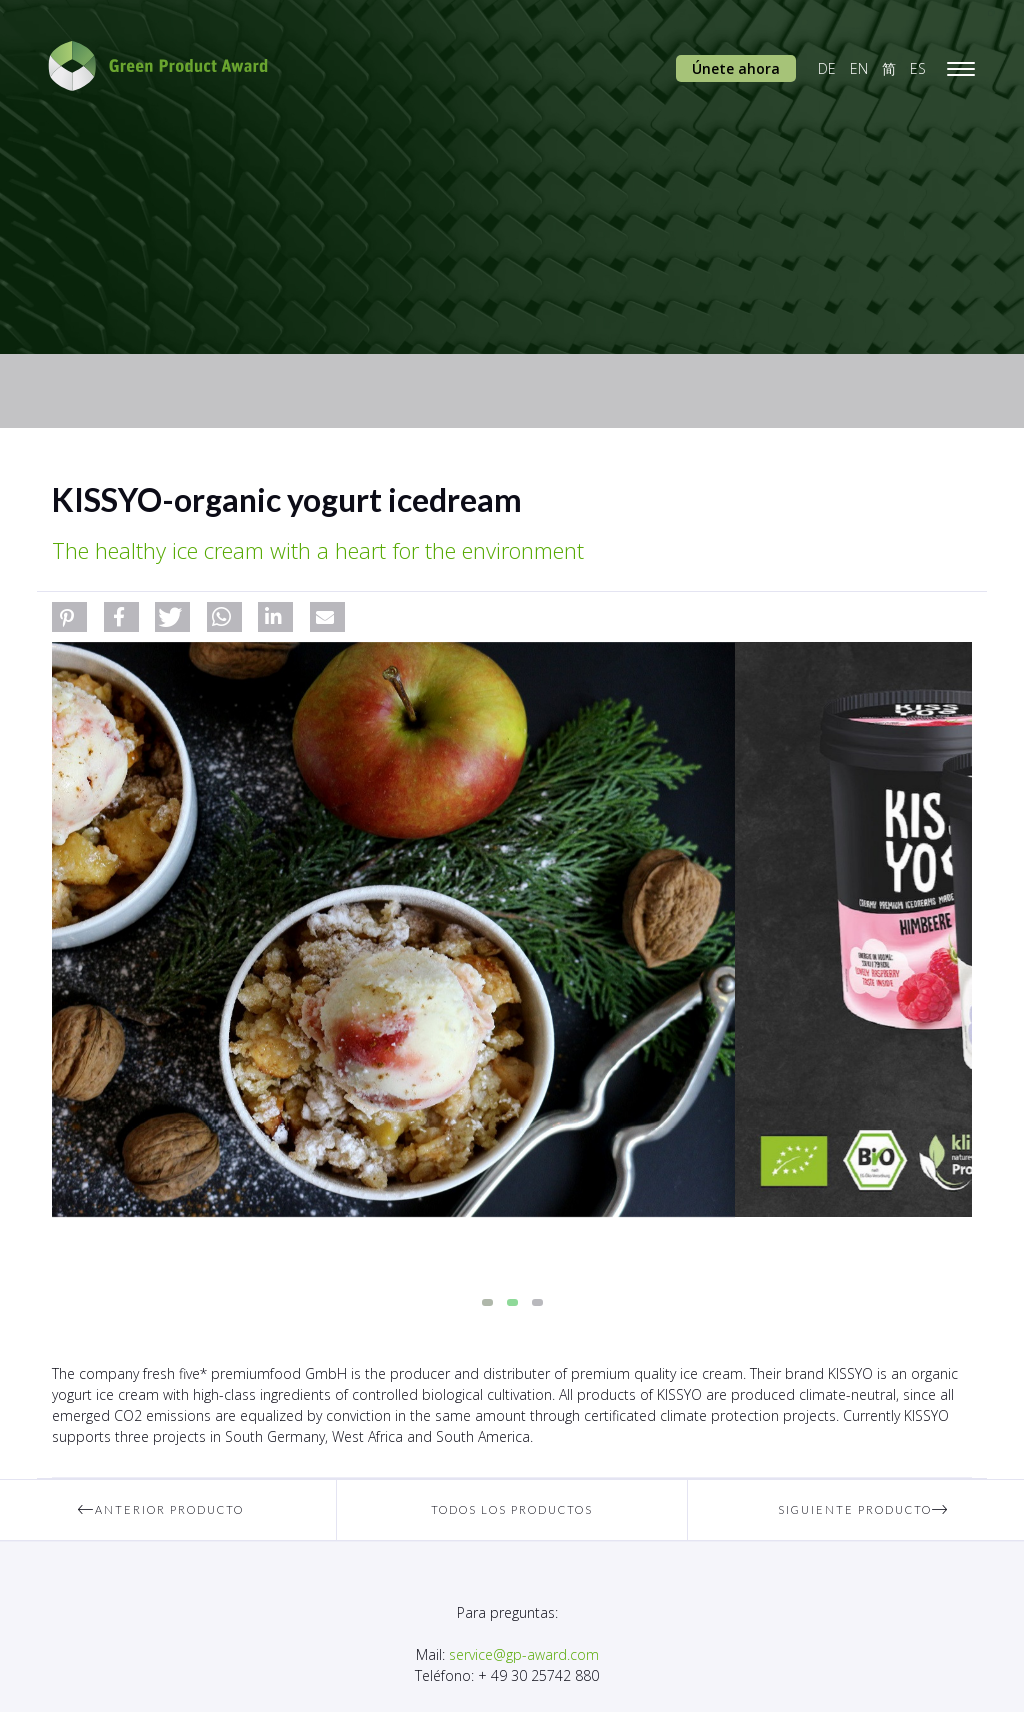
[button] (69, 617)
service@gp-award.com (524, 1654)
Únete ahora (736, 68)
